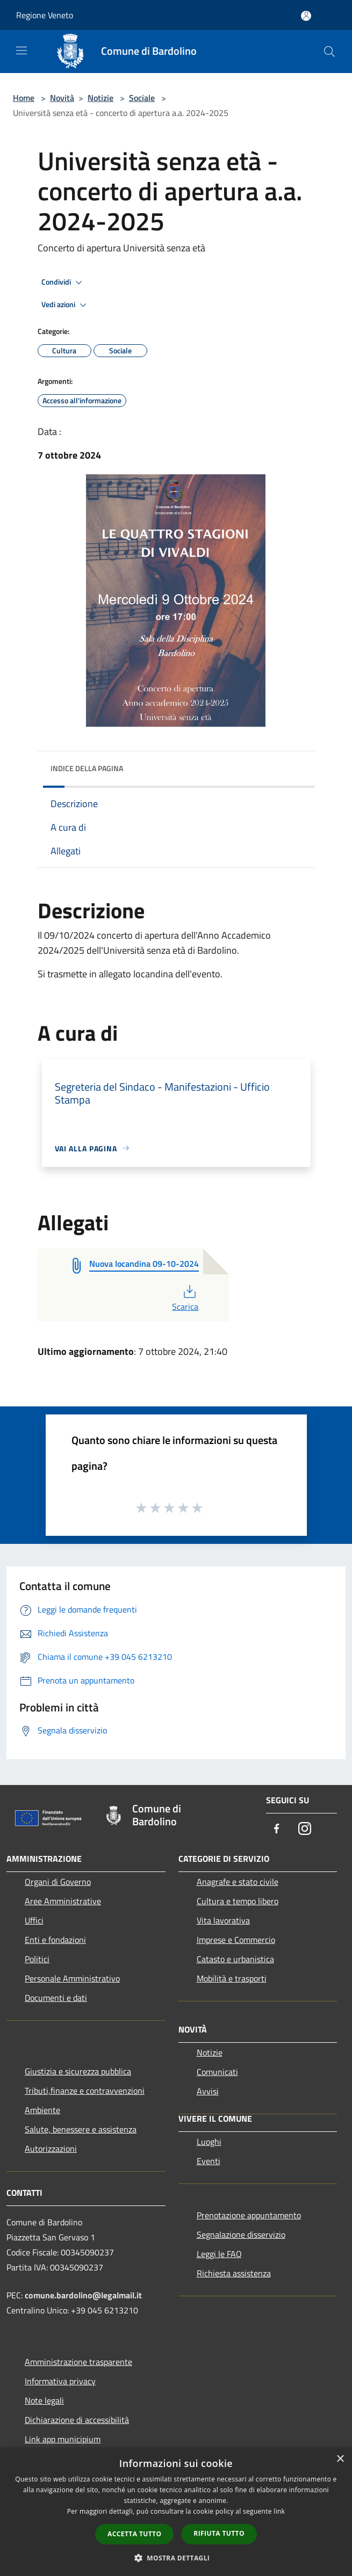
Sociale (142, 97)
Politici (37, 1959)
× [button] (340, 2459)
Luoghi (209, 2141)
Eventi (208, 2160)
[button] (176, 2557)
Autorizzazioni (51, 2148)
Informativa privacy (60, 2381)
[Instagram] (304, 1829)
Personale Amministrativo (72, 1978)
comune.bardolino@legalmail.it (83, 2295)
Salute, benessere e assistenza (81, 2129)
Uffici (34, 1920)
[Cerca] (329, 51)
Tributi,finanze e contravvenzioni (85, 2090)
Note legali (44, 2400)
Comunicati (217, 2071)
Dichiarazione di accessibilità (77, 2419)
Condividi (63, 282)
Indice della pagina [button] (87, 768)
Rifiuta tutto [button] (219, 2533)
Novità (62, 97)
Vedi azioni (65, 305)
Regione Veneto (44, 15)
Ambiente (42, 2109)
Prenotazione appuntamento (249, 2215)
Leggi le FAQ (219, 2253)
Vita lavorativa (223, 1920)
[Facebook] (277, 1829)
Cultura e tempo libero (237, 1901)
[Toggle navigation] (21, 50)
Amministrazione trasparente (78, 2361)
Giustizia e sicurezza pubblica (78, 2071)
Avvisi (208, 2091)
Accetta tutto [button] (134, 2533)
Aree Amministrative (63, 1901)
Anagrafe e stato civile (237, 1881)
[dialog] (176, 2512)
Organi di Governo (58, 1881)
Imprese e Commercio (236, 1939)
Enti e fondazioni (55, 1939)
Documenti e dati (56, 1997)
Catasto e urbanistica (235, 1959)
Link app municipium (62, 2439)
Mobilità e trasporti (232, 1978)
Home (23, 97)
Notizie (100, 97)
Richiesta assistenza (234, 2273)
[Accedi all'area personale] (306, 16)
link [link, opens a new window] (279, 2511)
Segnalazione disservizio (241, 2234)
